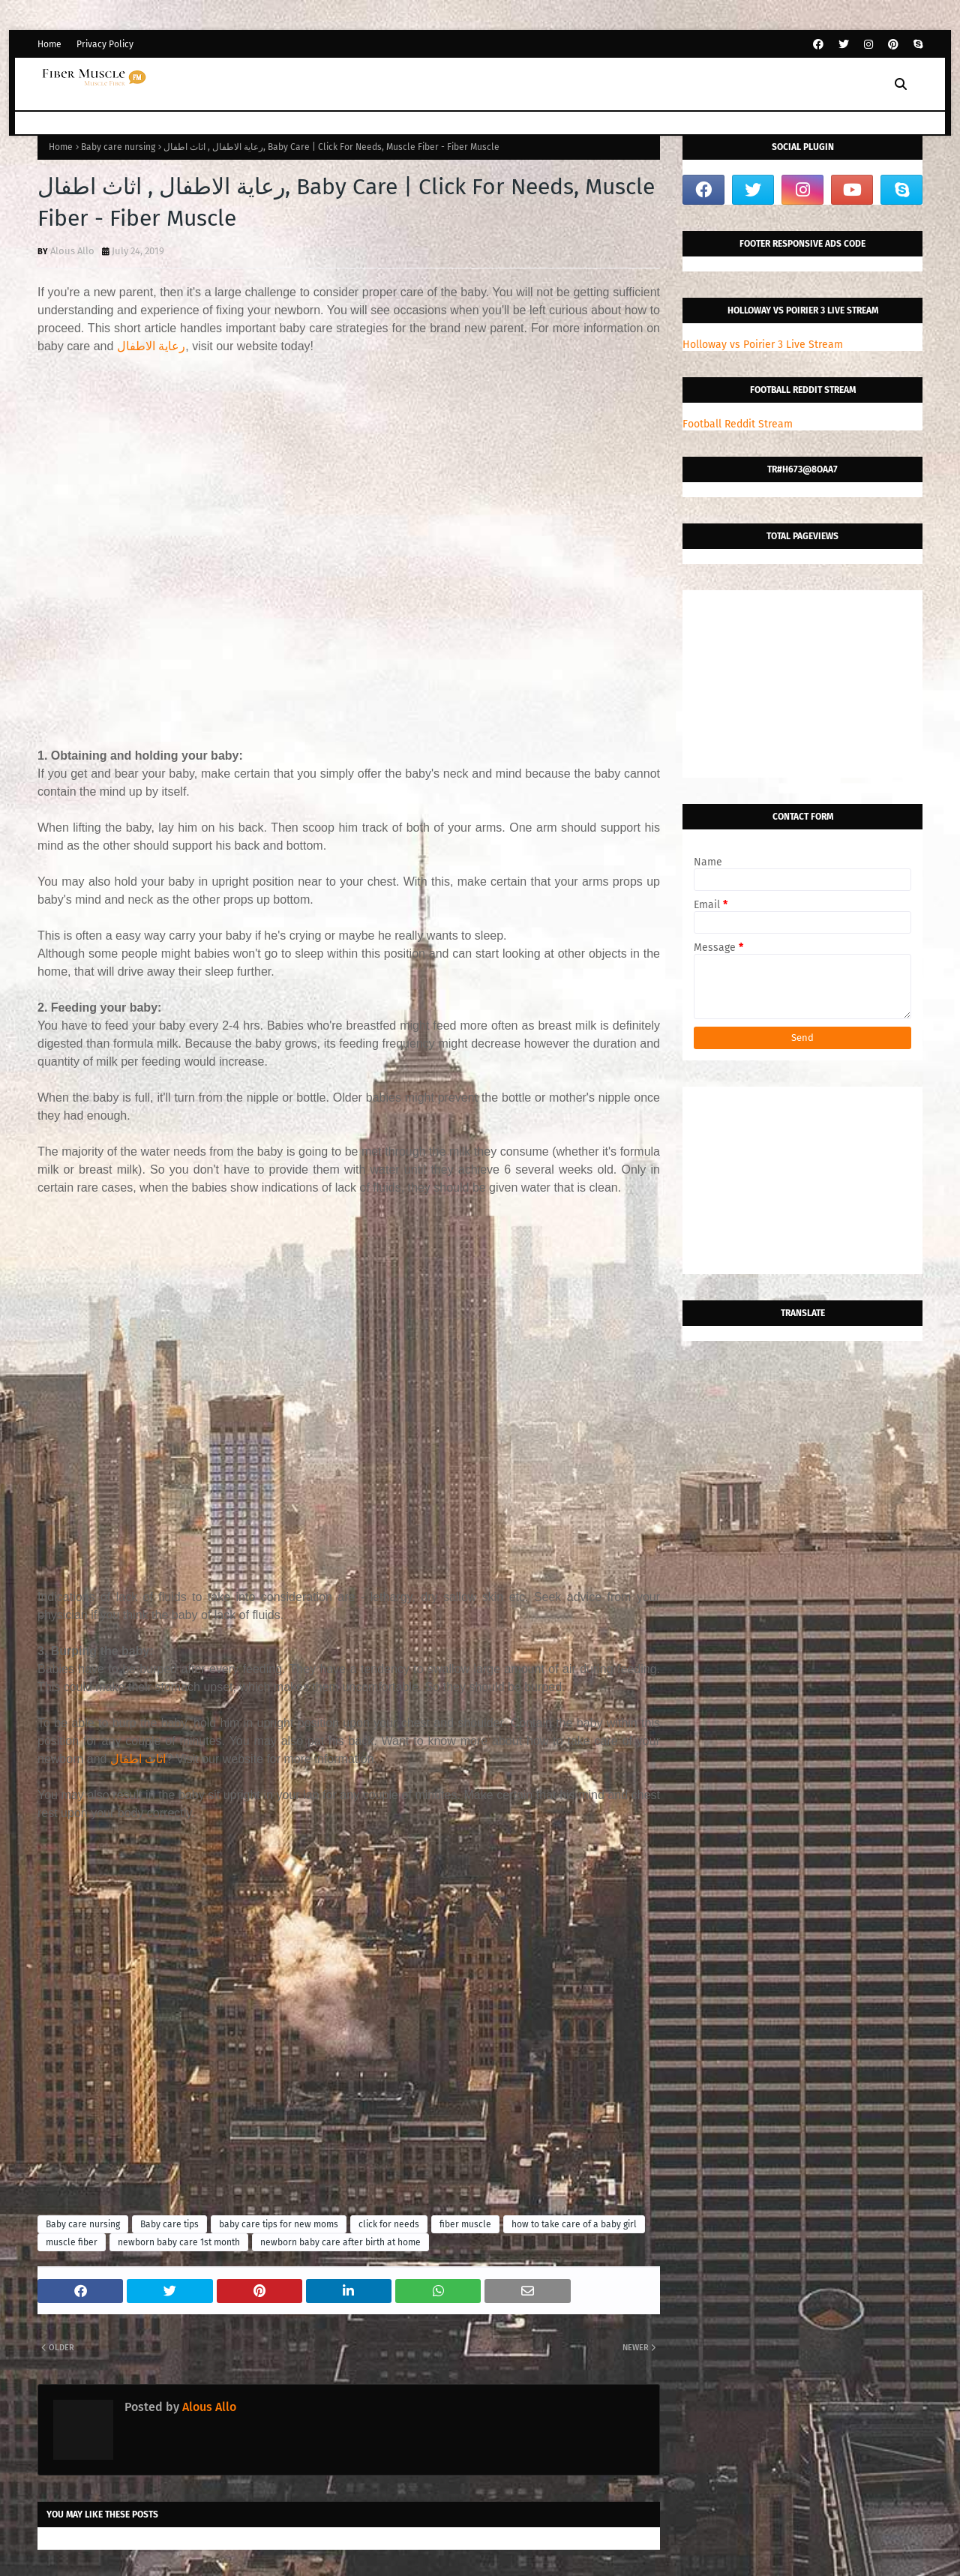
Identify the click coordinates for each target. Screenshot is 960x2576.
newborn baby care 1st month (179, 2242)
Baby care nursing (118, 147)
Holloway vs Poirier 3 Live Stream (762, 344)
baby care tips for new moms (278, 2224)
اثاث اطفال (138, 1759)
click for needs (388, 2224)
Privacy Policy (105, 44)
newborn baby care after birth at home (340, 2242)
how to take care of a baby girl (574, 2224)
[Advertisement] (349, 542)
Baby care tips (169, 2224)
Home (50, 44)
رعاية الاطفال (151, 346)
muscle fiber (72, 2242)
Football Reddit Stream (737, 424)
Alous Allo (72, 250)
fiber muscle (465, 2224)
